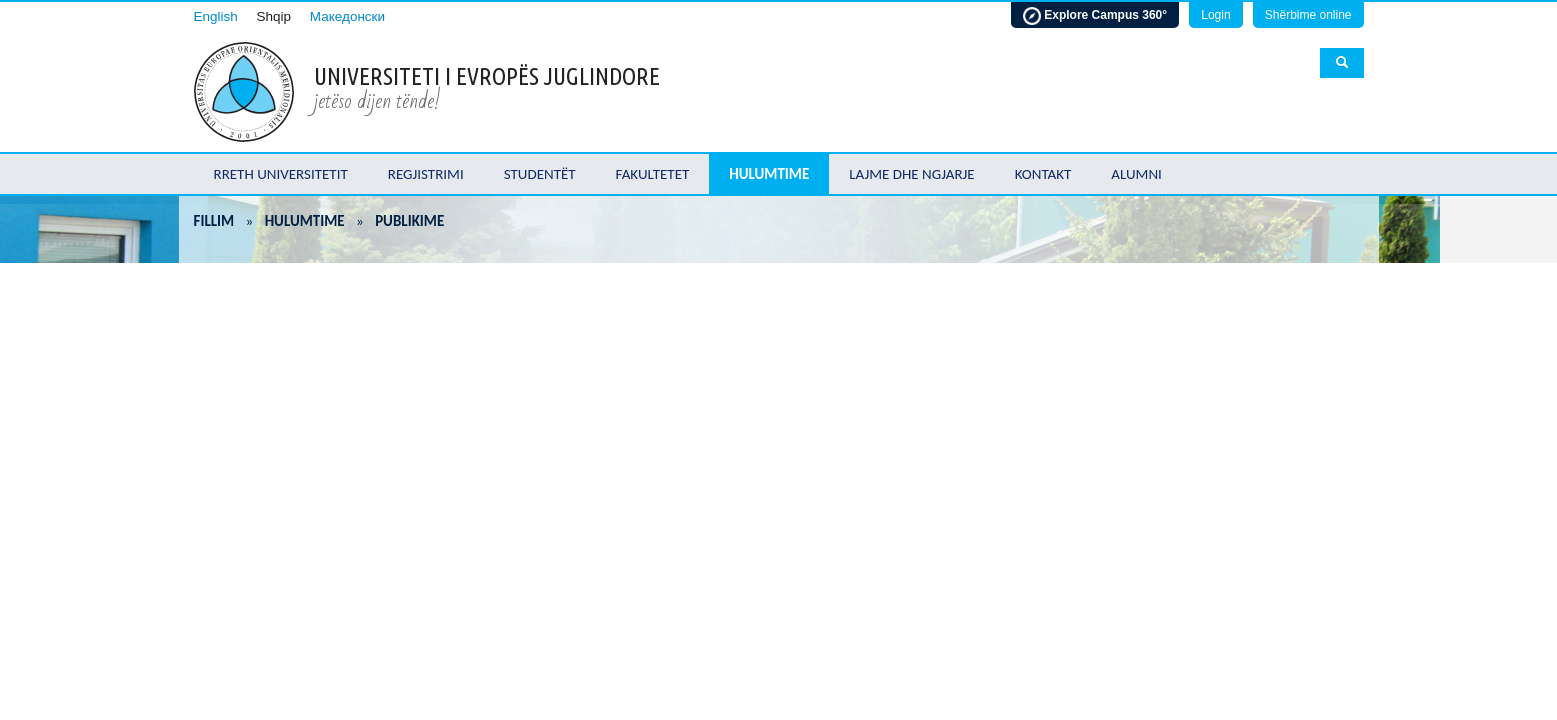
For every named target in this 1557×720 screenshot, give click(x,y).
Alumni (1136, 174)
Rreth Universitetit (281, 174)
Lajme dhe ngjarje (911, 174)
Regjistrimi (426, 174)
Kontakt (1043, 174)
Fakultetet (653, 174)
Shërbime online (1308, 15)
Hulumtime (769, 174)
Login (1215, 15)
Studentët (540, 174)
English (216, 16)
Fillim (214, 221)
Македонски (347, 16)
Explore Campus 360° (1095, 16)
